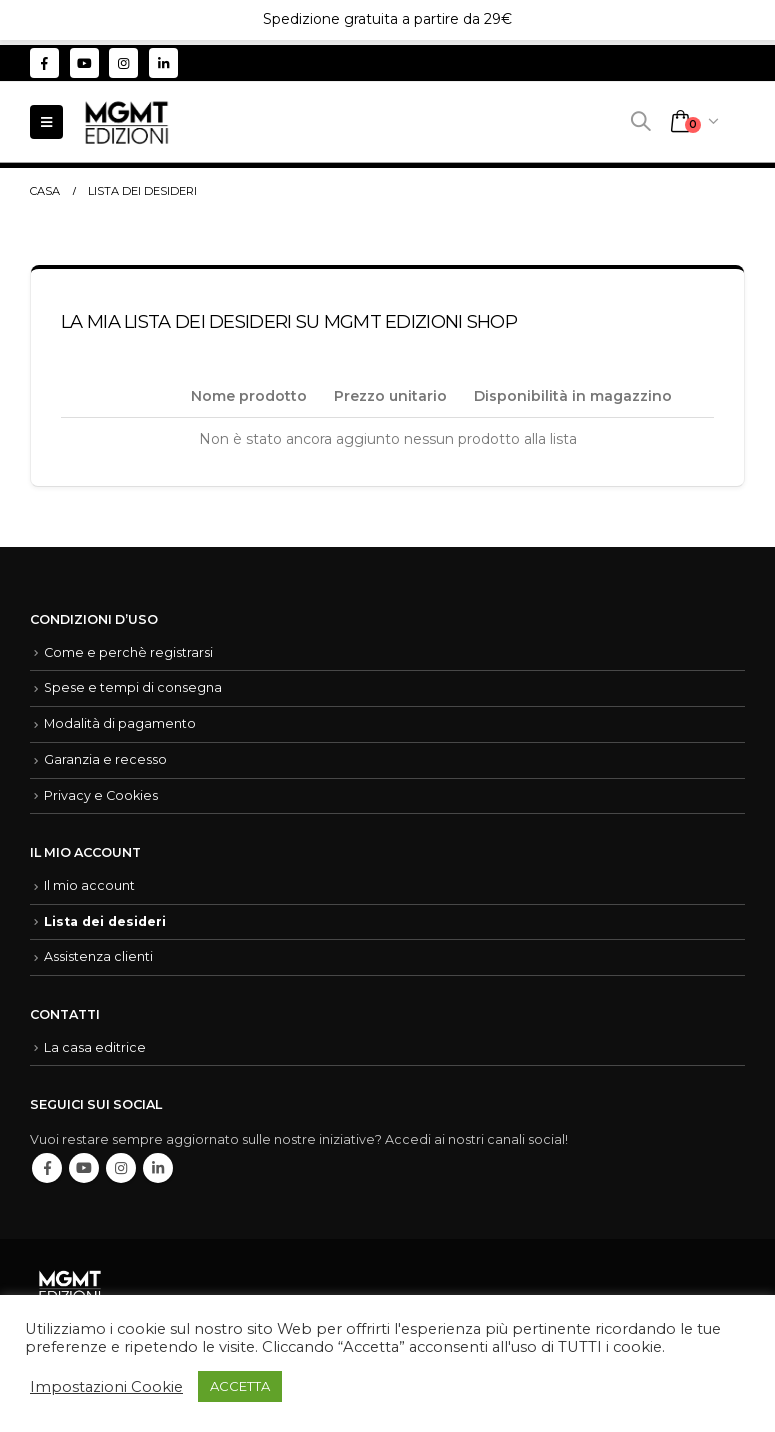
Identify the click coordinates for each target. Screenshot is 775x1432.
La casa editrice (95, 1047)
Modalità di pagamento (120, 723)
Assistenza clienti (98, 956)
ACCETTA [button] (240, 1386)
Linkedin (158, 1168)
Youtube (84, 1168)
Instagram (121, 1168)
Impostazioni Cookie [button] (106, 1387)
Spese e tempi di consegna (133, 687)
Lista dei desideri (105, 921)
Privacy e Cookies (101, 795)
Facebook (47, 1168)
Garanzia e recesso (105, 759)
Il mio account (89, 885)
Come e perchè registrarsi (128, 652)
